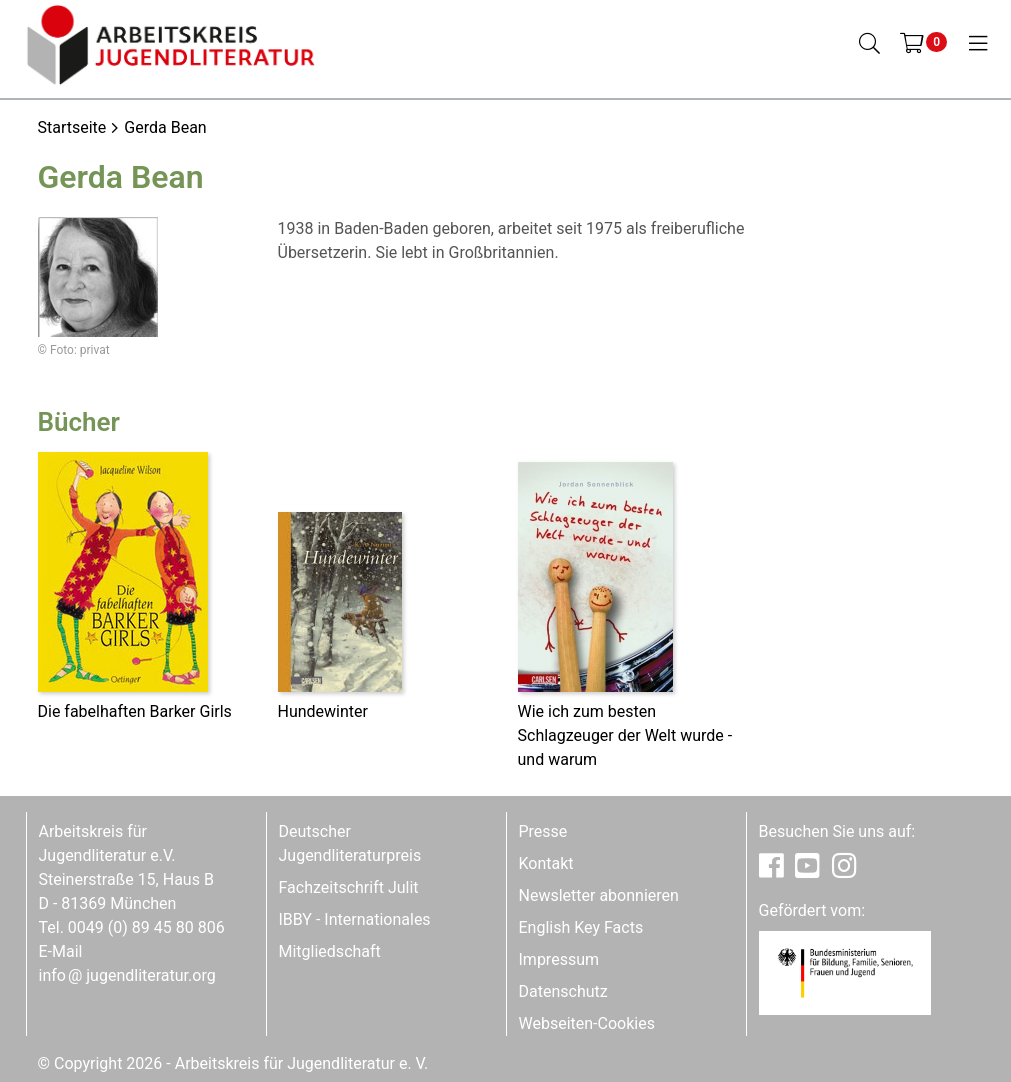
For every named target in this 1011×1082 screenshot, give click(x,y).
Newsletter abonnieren (599, 895)
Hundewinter (323, 711)
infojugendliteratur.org (127, 975)
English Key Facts (581, 927)
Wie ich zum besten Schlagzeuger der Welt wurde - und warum (625, 735)
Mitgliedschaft (330, 951)
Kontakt (546, 863)
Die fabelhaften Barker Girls (135, 711)
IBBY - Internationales (355, 919)
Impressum (559, 959)
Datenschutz (563, 991)
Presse (543, 831)
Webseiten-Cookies (587, 1023)
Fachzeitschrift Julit (349, 887)
